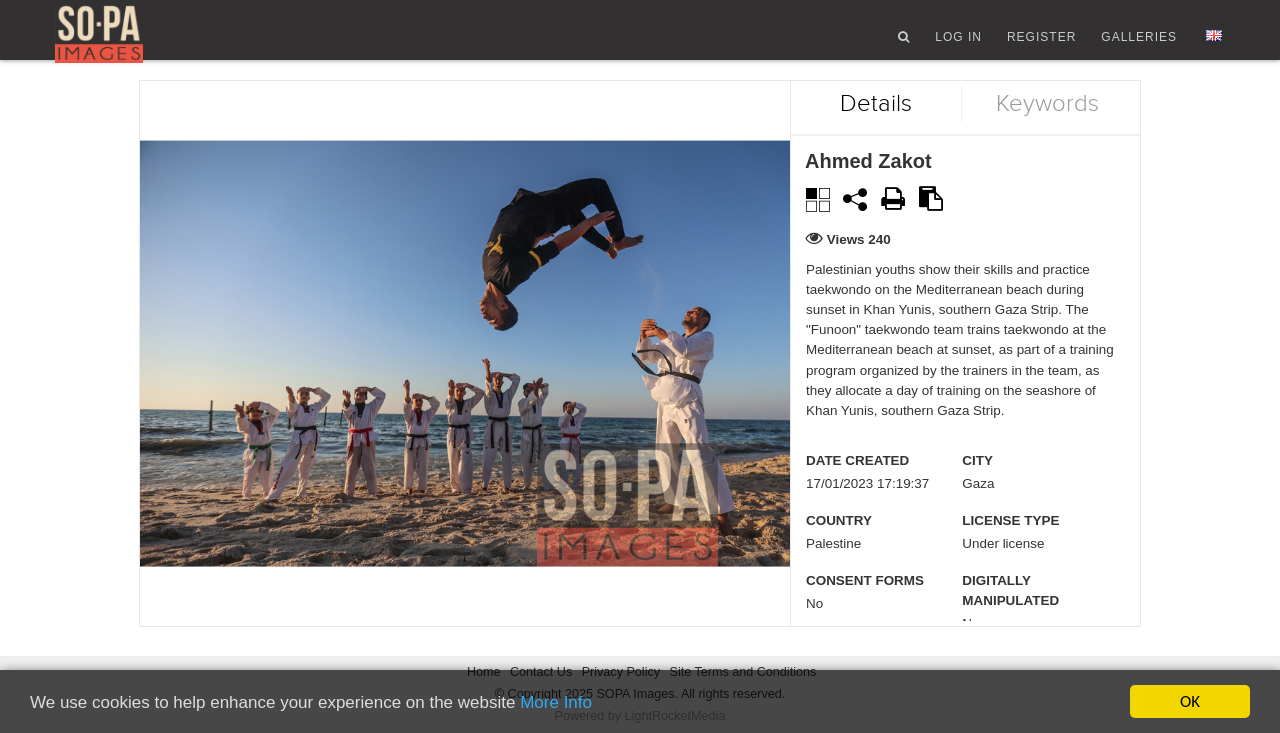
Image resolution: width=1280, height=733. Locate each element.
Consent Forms (865, 600)
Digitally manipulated (1010, 610)
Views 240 (859, 258)
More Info (556, 702)
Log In (958, 43)
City (977, 480)
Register (1041, 43)
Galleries (1139, 43)
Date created (857, 480)
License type (1010, 540)
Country (839, 540)
